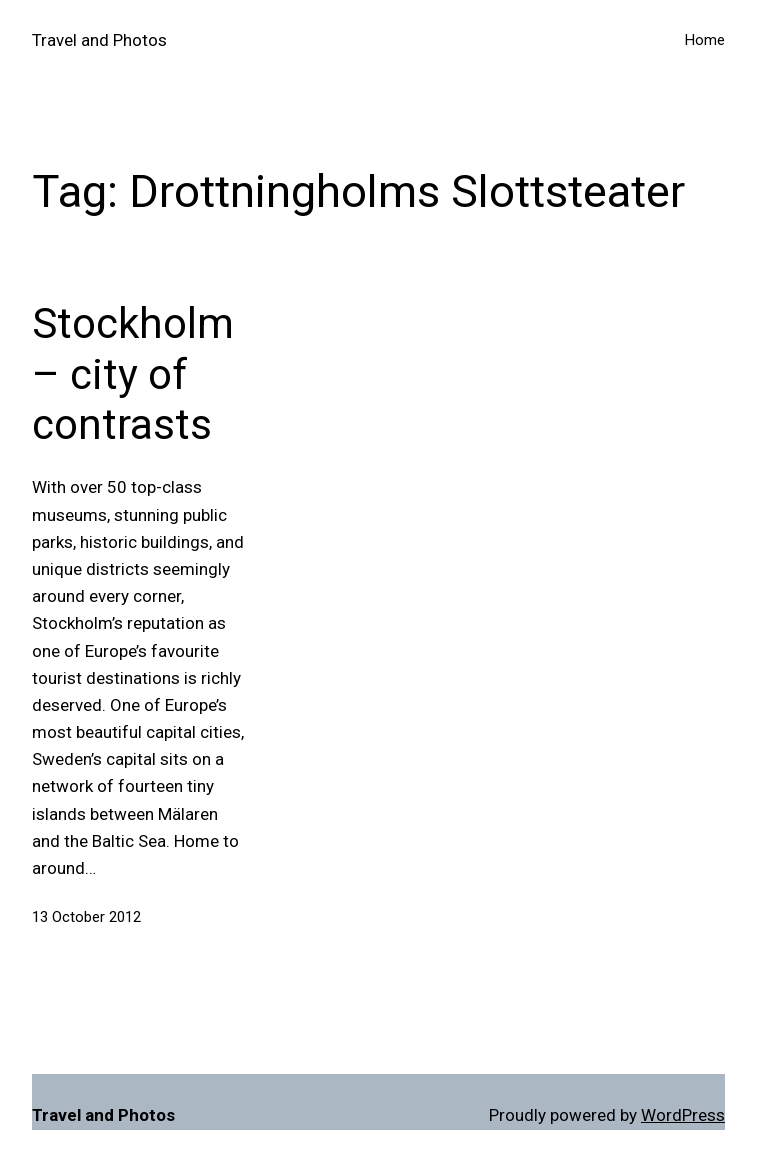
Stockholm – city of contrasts (133, 374)
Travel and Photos (99, 40)
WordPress (683, 1115)
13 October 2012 (86, 917)
